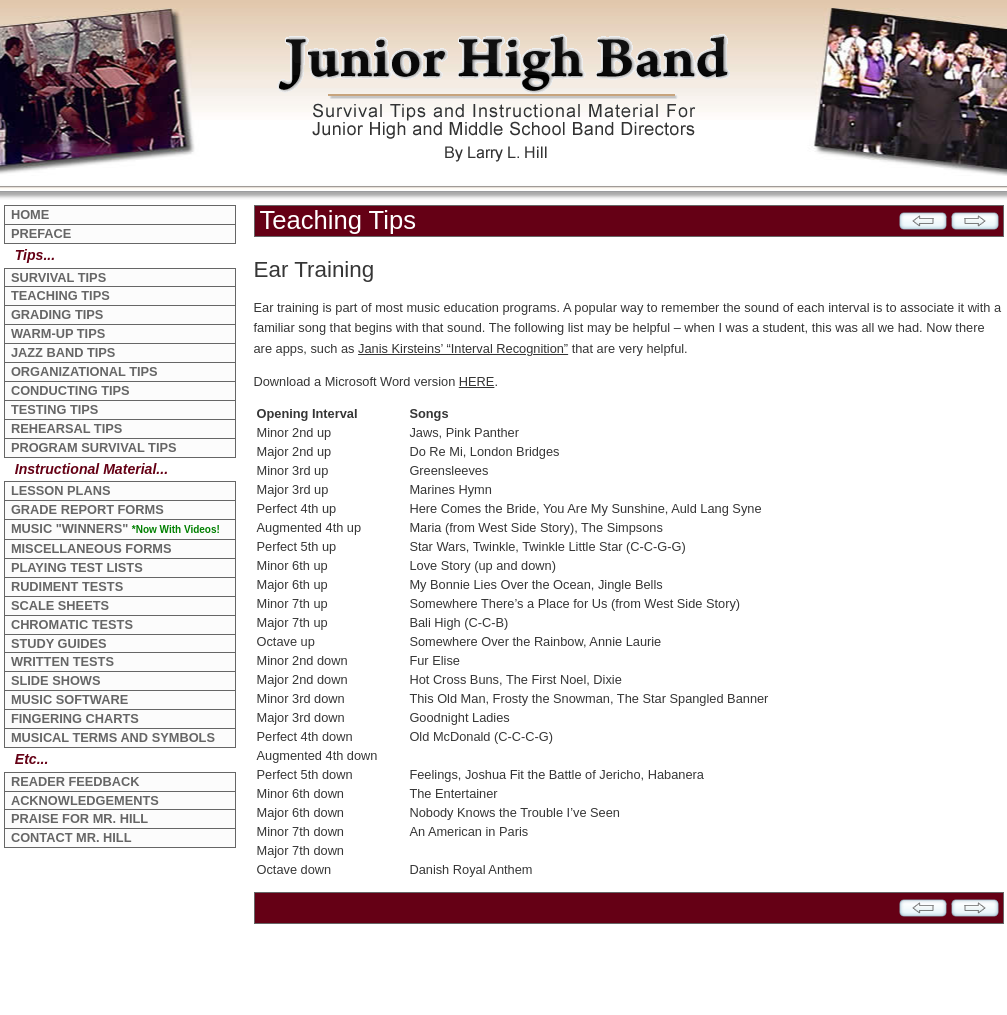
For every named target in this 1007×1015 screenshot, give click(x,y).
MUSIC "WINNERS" (115, 528)
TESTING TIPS (54, 409)
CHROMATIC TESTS (72, 624)
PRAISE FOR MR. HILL (79, 818)
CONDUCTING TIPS (70, 390)
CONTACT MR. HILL (71, 837)
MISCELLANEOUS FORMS (91, 548)
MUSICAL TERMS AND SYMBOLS (113, 737)
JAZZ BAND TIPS (63, 352)
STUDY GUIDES (59, 643)
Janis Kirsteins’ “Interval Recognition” (463, 348)
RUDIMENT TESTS (67, 586)
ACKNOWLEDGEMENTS (85, 800)
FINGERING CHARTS (75, 718)
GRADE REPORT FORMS (87, 509)
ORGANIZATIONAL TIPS (84, 371)
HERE (477, 381)
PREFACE (41, 233)
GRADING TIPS (57, 314)
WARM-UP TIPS (58, 333)
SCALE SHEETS (60, 605)
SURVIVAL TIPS (58, 277)
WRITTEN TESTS (62, 661)
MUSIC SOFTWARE (69, 699)
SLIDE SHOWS (56, 680)
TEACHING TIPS (60, 295)
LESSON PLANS (61, 490)
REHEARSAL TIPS (66, 428)
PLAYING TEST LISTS (77, 567)
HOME (30, 214)
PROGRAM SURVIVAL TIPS (94, 447)
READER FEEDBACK (75, 781)
